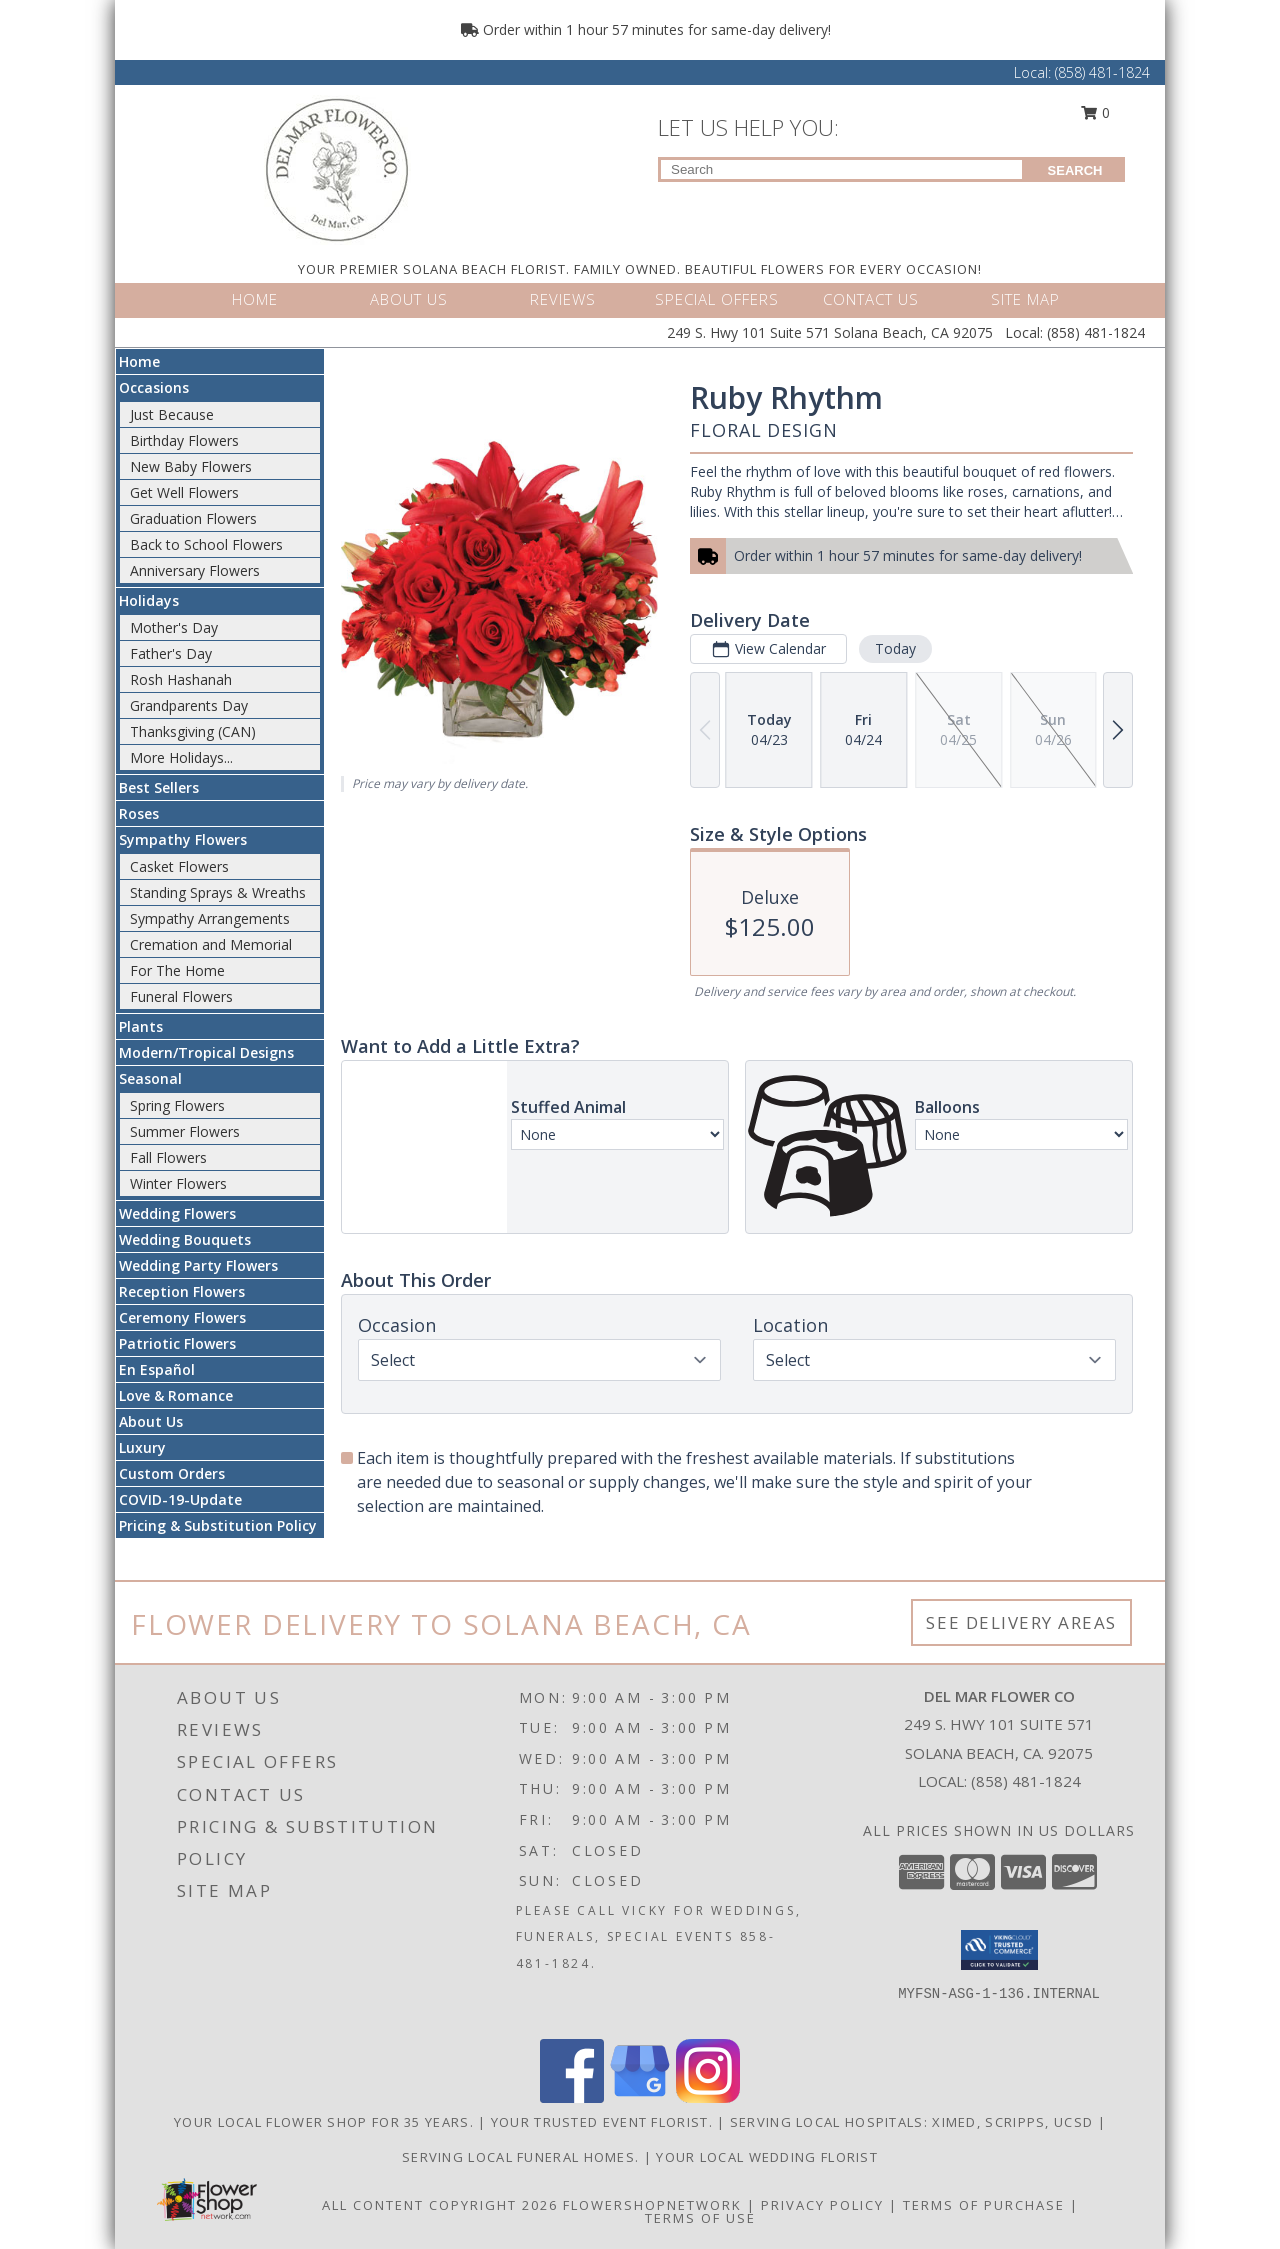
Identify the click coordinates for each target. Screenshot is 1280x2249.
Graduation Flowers (193, 518)
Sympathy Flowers (183, 839)
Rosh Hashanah (181, 679)
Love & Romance (176, 1395)
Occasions (154, 387)
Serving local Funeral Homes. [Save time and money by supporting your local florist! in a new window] (523, 2157)
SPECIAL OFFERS (717, 299)
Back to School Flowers (206, 544)
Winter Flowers (178, 1183)
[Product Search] (841, 169)
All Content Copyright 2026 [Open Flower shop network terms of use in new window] (440, 2205)
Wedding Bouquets (185, 1239)
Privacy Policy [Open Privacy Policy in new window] (822, 2205)
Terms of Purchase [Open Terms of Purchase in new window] (984, 2205)
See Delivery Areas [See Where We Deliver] (1021, 1622)
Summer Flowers (185, 1131)
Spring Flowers (177, 1105)
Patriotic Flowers (177, 1343)
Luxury (142, 1447)
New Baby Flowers (191, 466)
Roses (139, 813)
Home (139, 361)
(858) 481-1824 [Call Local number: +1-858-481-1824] (1102, 72)
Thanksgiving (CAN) (193, 731)
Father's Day (171, 653)
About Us (151, 1421)
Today (895, 648)
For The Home (177, 970)
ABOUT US (409, 299)
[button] (999, 1950)
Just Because (172, 414)
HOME (255, 299)
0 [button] (1096, 112)
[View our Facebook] (572, 2097)
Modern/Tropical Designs (206, 1052)
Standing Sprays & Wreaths (218, 892)
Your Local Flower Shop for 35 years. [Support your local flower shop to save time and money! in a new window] (326, 2122)
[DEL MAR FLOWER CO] (337, 168)
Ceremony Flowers (182, 1317)
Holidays (149, 600)
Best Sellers (159, 787)
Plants (141, 1026)
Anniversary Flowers (195, 570)
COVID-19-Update (180, 1499)
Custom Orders (172, 1473)
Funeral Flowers (181, 996)
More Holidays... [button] (181, 757)
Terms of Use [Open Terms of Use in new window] (700, 2218)
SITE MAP (1025, 299)
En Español (157, 1369)
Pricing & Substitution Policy (218, 1525)
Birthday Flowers (184, 440)
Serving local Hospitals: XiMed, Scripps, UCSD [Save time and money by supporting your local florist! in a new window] (914, 2122)
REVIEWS (563, 299)
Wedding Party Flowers (198, 1265)
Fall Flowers (168, 1157)
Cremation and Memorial (211, 944)
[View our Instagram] (708, 2097)
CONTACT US (871, 299)
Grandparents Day (189, 705)
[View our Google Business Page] (640, 2097)
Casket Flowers (179, 866)
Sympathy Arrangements (210, 918)
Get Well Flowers (184, 492)
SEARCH (1075, 170)
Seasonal (150, 1078)
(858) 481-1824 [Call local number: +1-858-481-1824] (1026, 1781)
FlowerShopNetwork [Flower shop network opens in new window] (652, 2205)
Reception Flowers (182, 1291)
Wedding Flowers (177, 1213)
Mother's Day (174, 627)
